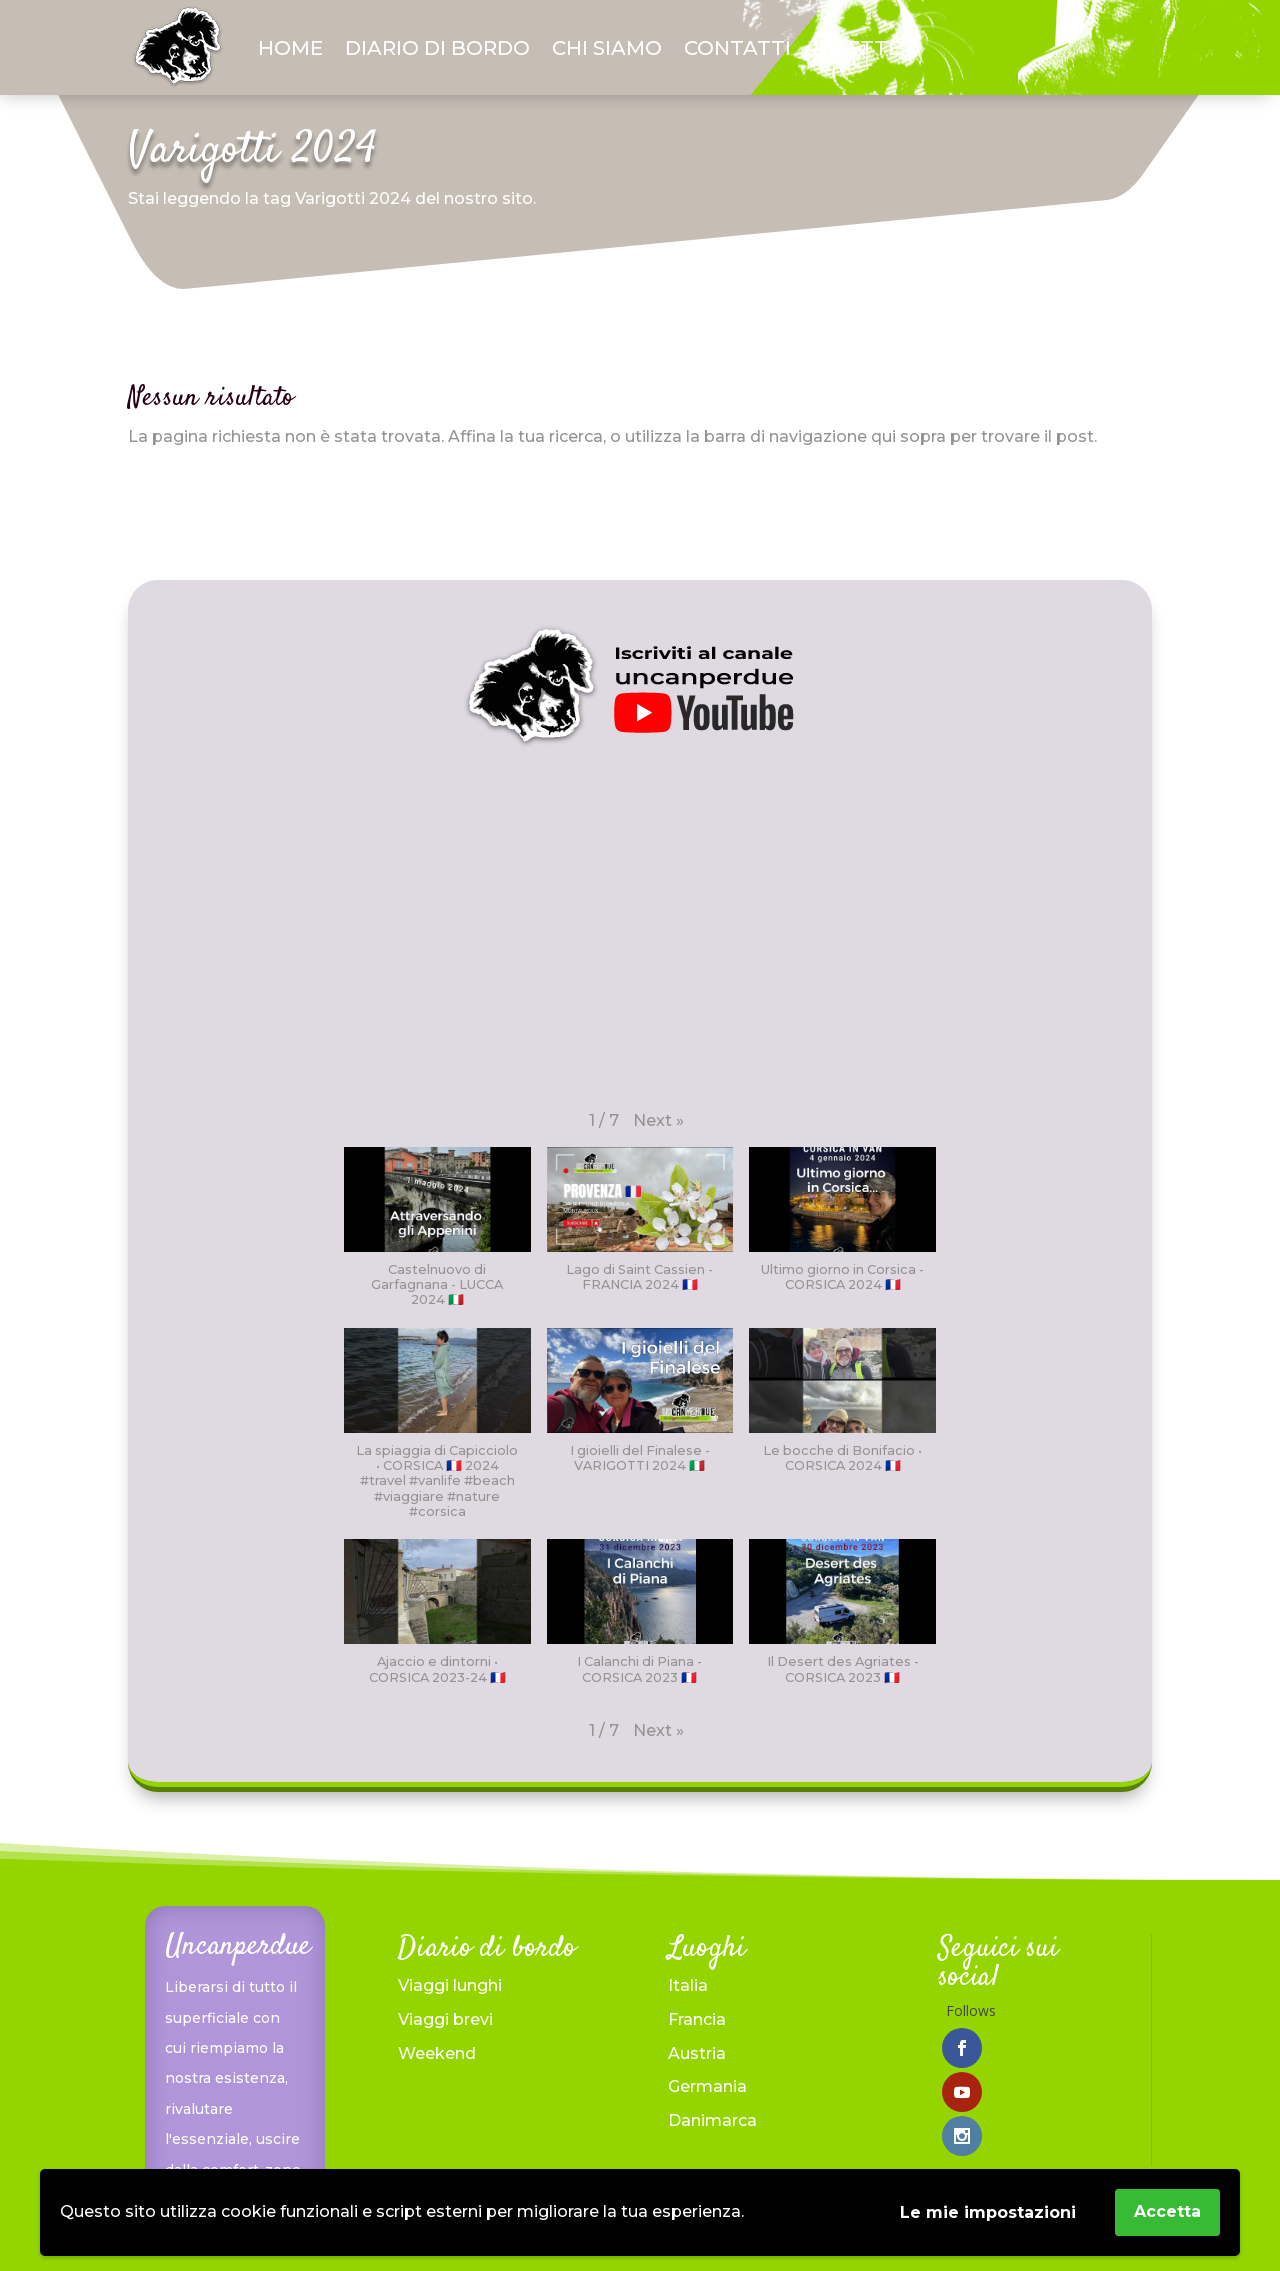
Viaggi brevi (445, 2019)
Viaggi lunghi (450, 1985)
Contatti (737, 48)
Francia (697, 2019)
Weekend (437, 2053)
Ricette (857, 48)
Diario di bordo (437, 48)
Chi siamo (607, 48)
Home (290, 48)
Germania (707, 2086)
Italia (688, 1985)
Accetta (1167, 2211)
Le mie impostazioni (988, 2212)
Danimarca (712, 2120)
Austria (697, 2053)
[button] (658, 1121)
